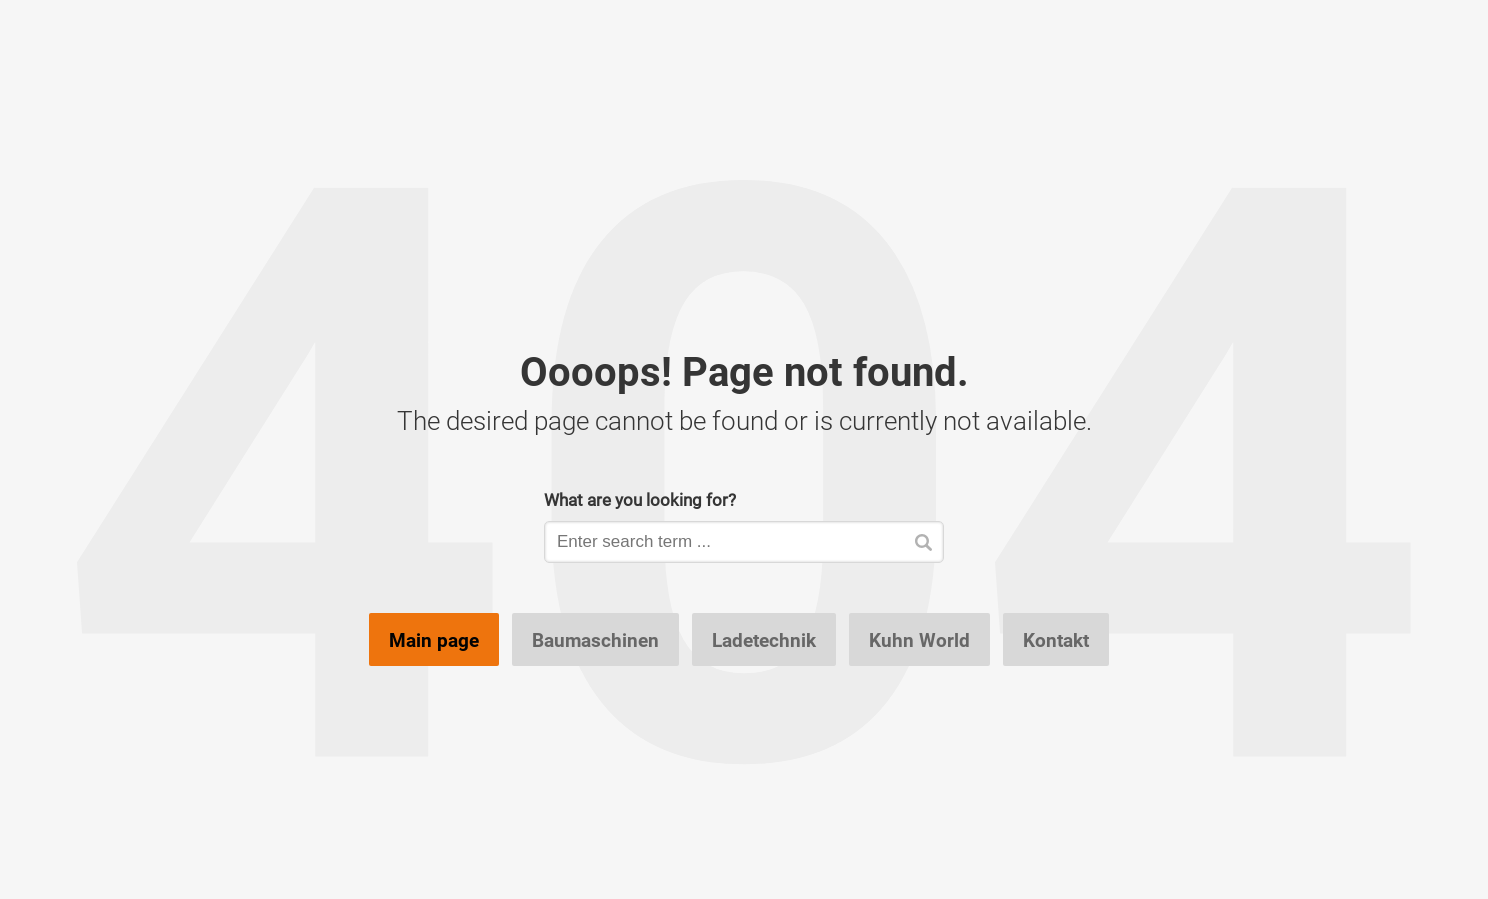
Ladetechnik (764, 640)
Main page (434, 640)
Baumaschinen (595, 640)
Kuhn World (919, 640)
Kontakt (1056, 640)
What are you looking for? (640, 499)
